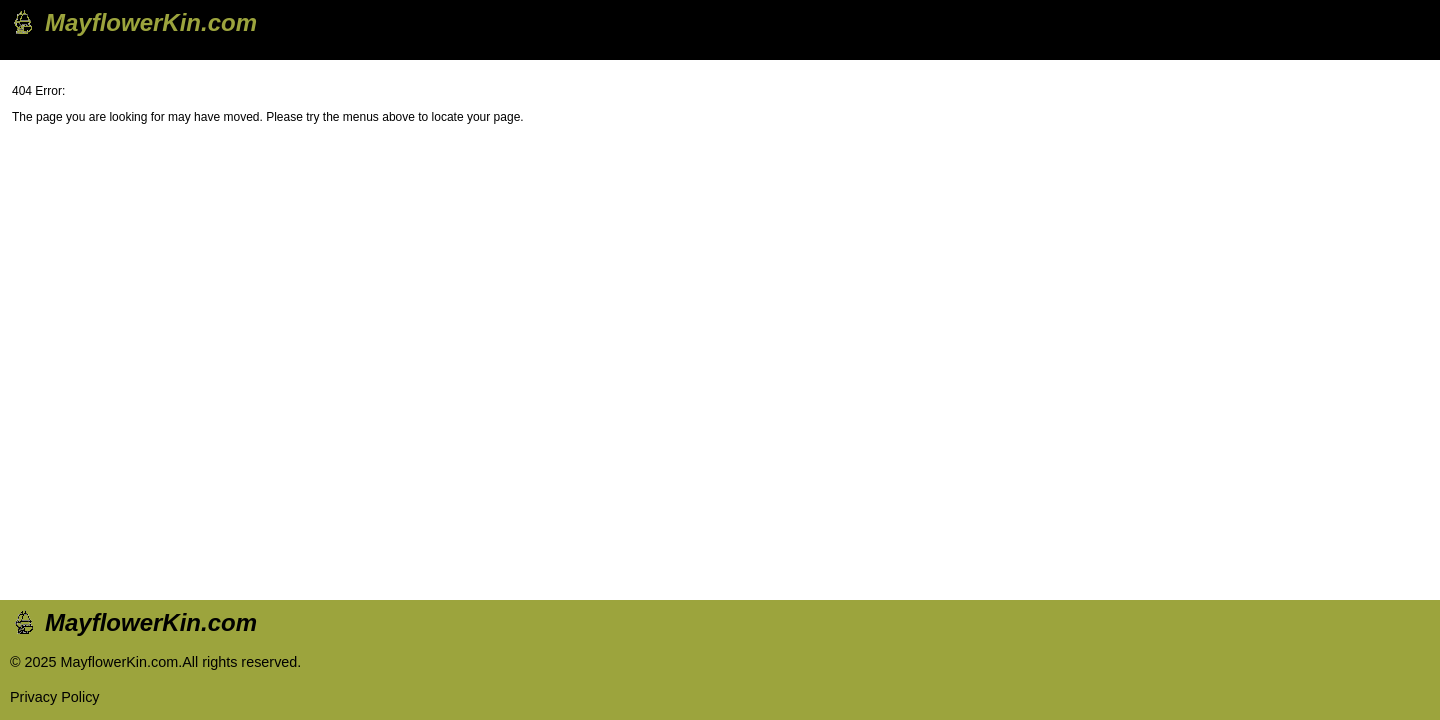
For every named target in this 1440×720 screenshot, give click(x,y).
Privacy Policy (55, 697)
